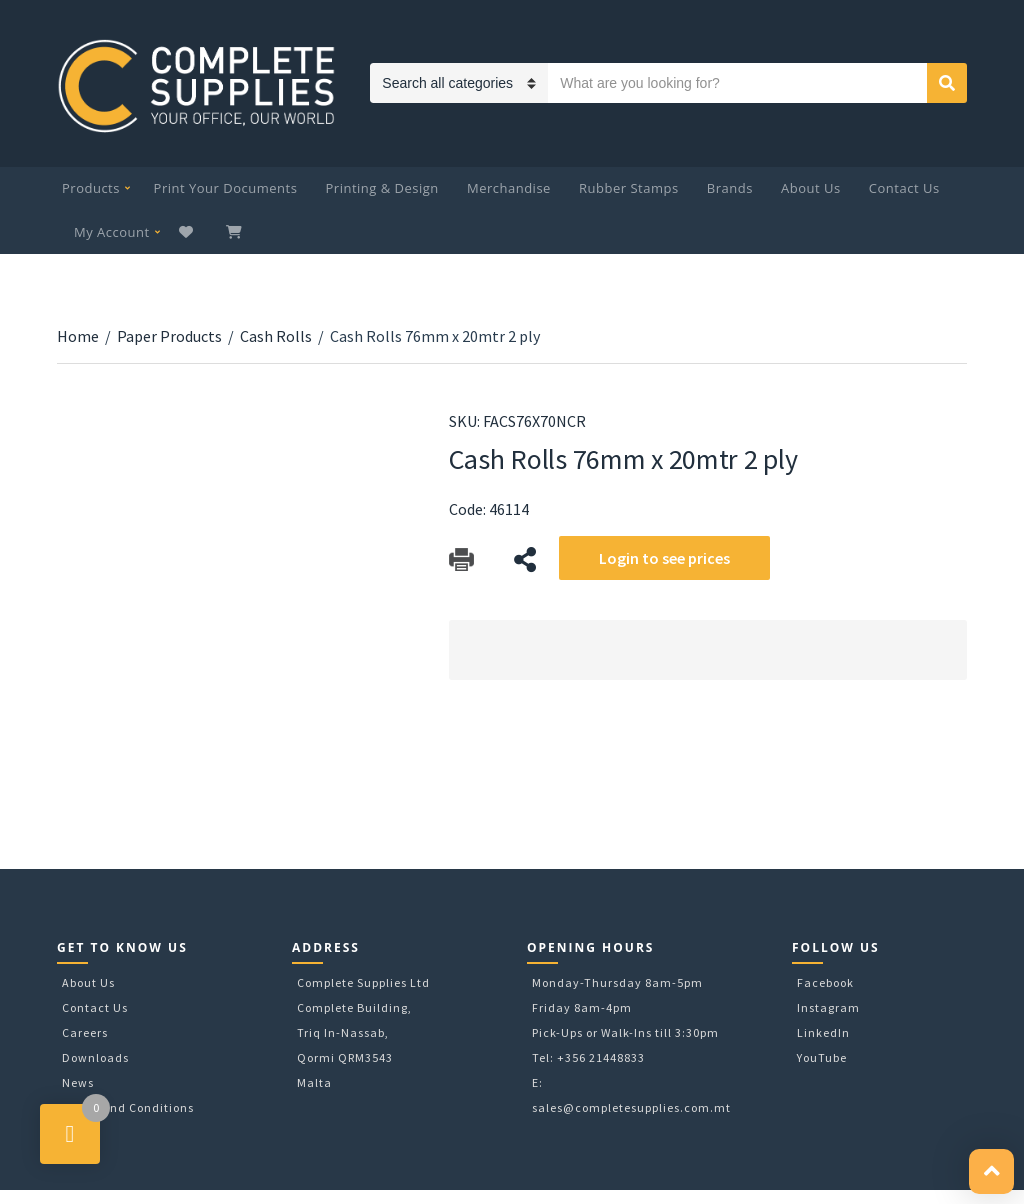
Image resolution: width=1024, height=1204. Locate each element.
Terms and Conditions (128, 1107)
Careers (85, 1032)
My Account (112, 232)
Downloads (95, 1057)
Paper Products (169, 336)
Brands (730, 188)
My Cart (236, 232)
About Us (811, 188)
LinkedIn (823, 1032)
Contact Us (904, 188)
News (78, 1082)
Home (78, 336)
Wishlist (188, 232)
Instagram (828, 1007)
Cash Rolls (276, 336)
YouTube (822, 1057)
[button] (991, 1171)
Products (91, 188)
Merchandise (509, 188)
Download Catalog (461, 559)
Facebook (825, 982)
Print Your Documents (226, 188)
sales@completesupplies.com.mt (631, 1107)
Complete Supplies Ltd (363, 982)
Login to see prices (664, 558)
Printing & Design (382, 188)
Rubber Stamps (629, 188)
